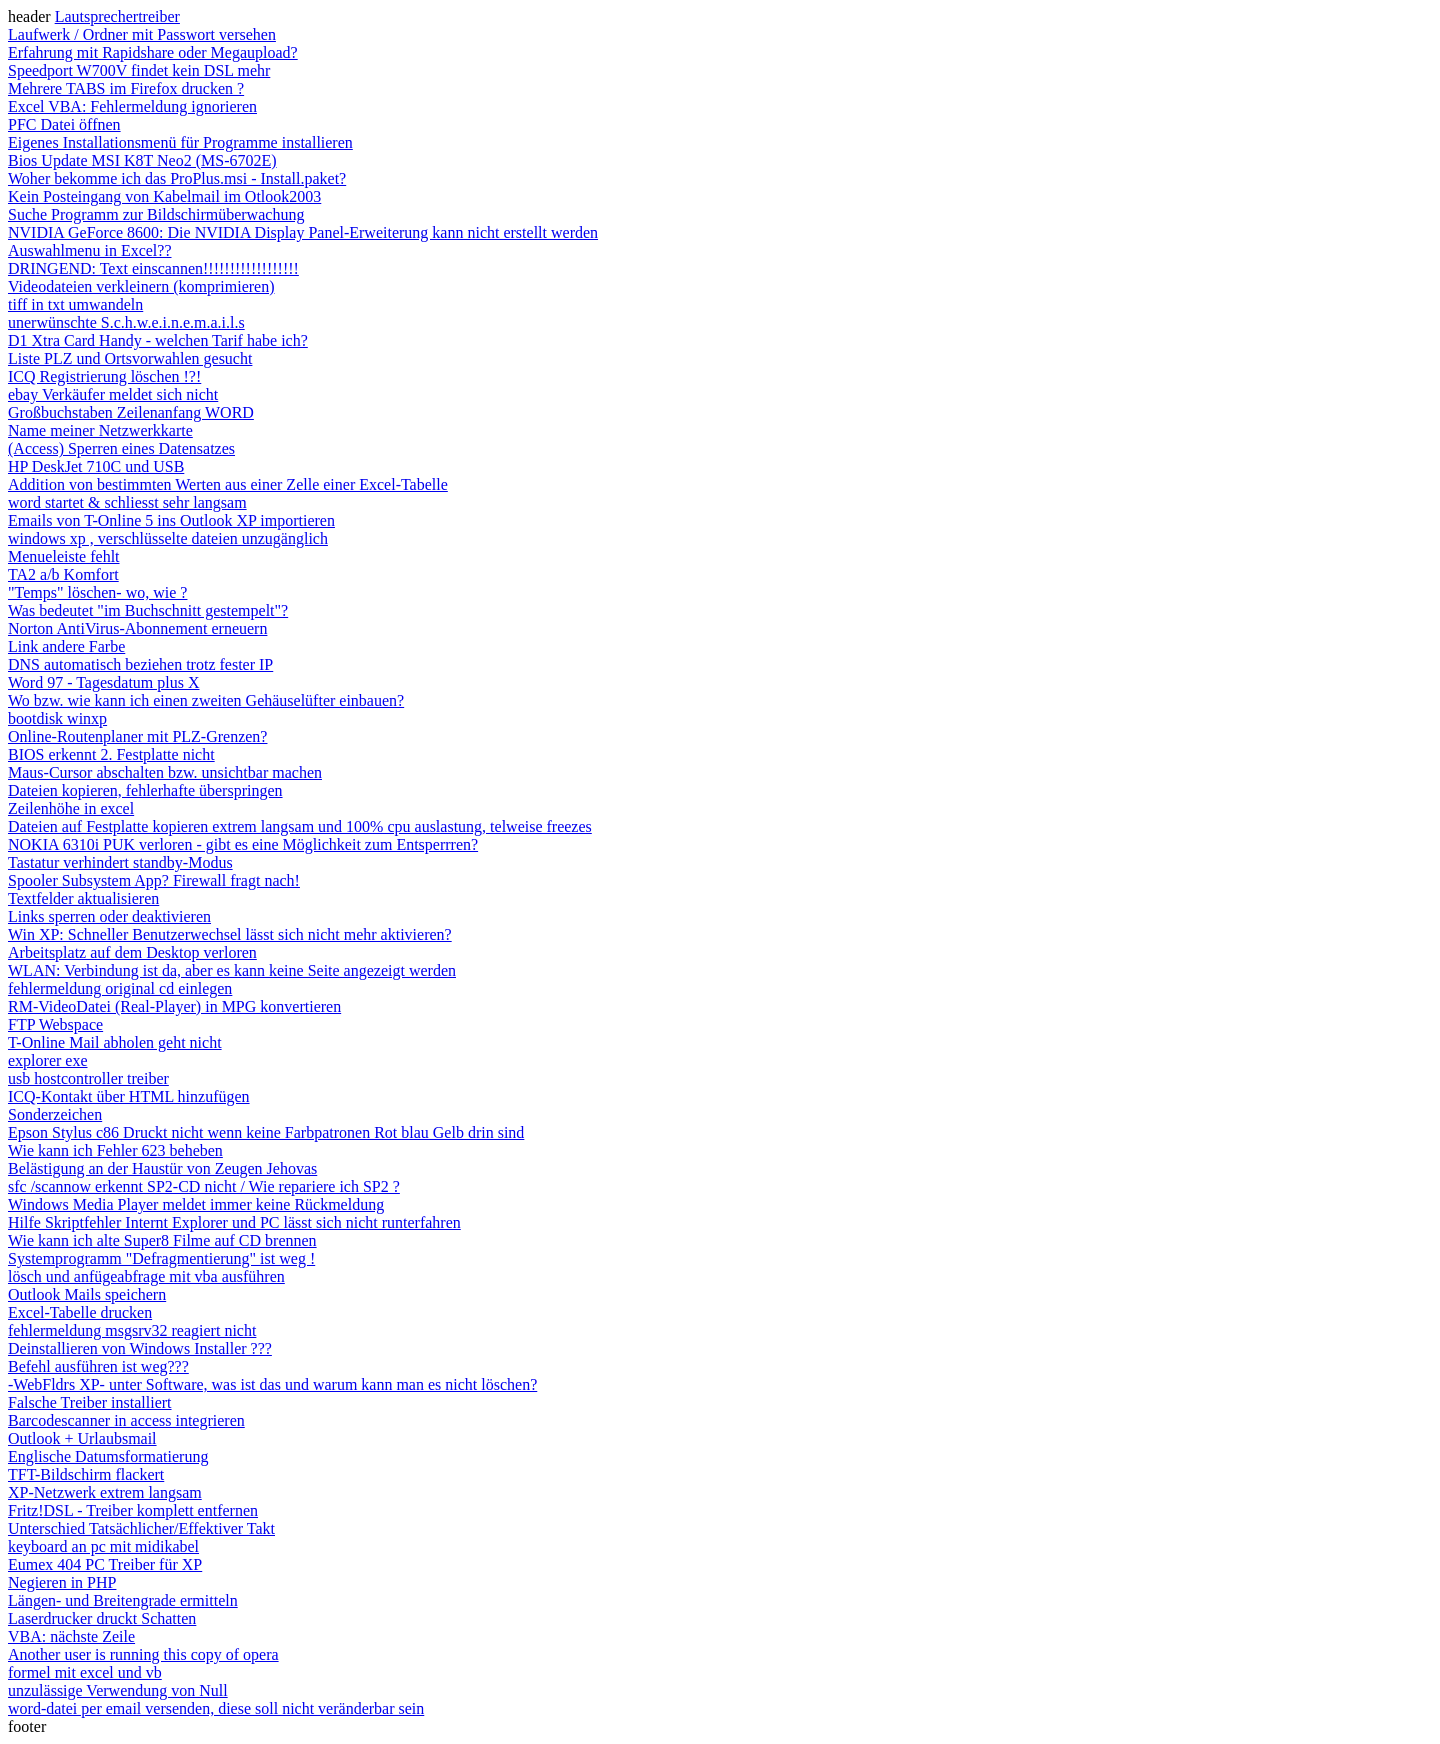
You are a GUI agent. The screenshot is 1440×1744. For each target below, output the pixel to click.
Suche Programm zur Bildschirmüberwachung (156, 214)
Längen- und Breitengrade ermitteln (123, 1600)
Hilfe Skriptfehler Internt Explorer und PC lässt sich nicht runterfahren (234, 1222)
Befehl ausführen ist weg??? (98, 1366)
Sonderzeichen (55, 1114)
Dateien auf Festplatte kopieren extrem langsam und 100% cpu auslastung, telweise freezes (300, 826)
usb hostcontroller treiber (88, 1078)
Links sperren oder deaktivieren (109, 916)
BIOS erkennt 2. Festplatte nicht (111, 754)
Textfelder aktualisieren (83, 898)
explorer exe (48, 1060)
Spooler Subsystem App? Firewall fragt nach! (154, 880)
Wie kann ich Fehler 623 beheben (115, 1150)
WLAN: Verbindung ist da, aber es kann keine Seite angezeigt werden (232, 970)
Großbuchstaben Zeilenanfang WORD (131, 412)
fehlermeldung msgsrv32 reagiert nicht (132, 1330)
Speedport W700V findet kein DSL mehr (139, 70)
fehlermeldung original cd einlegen (120, 988)
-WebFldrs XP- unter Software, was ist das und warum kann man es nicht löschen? (272, 1384)
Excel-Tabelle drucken (80, 1312)
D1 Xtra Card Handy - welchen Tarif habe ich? (158, 340)
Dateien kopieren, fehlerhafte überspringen (145, 790)
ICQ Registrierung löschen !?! (104, 376)
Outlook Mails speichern (87, 1294)
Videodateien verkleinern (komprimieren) (141, 286)
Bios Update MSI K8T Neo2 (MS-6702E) (142, 160)
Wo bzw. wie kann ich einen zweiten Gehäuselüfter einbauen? (206, 700)
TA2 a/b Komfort (63, 574)
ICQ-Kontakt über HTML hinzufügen (129, 1096)
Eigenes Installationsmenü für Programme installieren (180, 142)
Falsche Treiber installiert (90, 1402)
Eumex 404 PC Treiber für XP (105, 1564)
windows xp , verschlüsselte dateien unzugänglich (168, 538)
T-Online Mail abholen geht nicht (115, 1042)
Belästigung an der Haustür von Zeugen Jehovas (162, 1168)
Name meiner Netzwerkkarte (100, 430)
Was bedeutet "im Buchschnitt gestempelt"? (148, 610)
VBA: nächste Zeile (71, 1636)
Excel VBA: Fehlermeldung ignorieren (132, 106)
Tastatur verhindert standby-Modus (120, 862)
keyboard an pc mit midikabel (103, 1546)
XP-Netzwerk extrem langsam (105, 1492)
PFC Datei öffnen (64, 124)
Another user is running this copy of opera (143, 1654)
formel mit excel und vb (85, 1672)
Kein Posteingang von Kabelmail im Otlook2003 (164, 196)
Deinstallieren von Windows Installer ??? (140, 1348)
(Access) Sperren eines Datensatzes (121, 448)
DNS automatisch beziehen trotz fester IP (140, 664)
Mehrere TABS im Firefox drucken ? (126, 88)
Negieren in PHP (62, 1582)
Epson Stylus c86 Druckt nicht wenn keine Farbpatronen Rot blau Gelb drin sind (266, 1132)
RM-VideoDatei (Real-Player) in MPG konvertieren (174, 1006)
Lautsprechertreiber (117, 16)
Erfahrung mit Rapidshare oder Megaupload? (153, 52)
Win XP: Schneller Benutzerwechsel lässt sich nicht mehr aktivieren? (230, 934)
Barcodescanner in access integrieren (126, 1420)
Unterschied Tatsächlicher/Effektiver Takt (141, 1528)
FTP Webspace (55, 1024)
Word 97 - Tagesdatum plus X (104, 682)
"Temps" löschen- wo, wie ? (97, 592)
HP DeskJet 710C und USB (96, 466)
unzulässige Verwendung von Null (118, 1690)
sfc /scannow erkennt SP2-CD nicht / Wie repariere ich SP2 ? (204, 1186)
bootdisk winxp (57, 718)
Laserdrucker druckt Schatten (102, 1618)
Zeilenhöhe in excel (71, 808)
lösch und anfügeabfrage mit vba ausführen (146, 1276)
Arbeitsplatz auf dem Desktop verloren (132, 952)
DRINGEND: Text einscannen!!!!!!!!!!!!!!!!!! (153, 268)
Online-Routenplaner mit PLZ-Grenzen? (137, 736)
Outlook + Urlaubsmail (82, 1438)
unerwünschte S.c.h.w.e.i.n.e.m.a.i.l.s (126, 322)
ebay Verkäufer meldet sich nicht (113, 394)
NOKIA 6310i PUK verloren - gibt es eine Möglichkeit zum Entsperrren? (243, 844)
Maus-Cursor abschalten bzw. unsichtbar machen (165, 772)
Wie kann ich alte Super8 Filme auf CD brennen (162, 1240)
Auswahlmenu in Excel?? (90, 250)
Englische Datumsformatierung (108, 1456)
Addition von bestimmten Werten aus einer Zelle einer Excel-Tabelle (228, 484)
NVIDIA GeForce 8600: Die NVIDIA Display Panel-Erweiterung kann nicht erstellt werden (303, 232)
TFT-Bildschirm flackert (86, 1474)
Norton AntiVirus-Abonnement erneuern (137, 628)
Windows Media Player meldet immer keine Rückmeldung (196, 1204)
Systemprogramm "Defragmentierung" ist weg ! (161, 1258)
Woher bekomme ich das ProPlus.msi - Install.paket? (177, 178)
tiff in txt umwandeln (75, 304)
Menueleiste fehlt (64, 556)
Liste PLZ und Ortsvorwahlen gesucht (130, 358)
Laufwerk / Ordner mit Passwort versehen (142, 34)
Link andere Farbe (66, 646)
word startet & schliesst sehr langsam (127, 502)
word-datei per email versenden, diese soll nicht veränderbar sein (216, 1708)
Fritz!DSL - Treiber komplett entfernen (133, 1510)
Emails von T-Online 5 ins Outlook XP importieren (171, 520)
